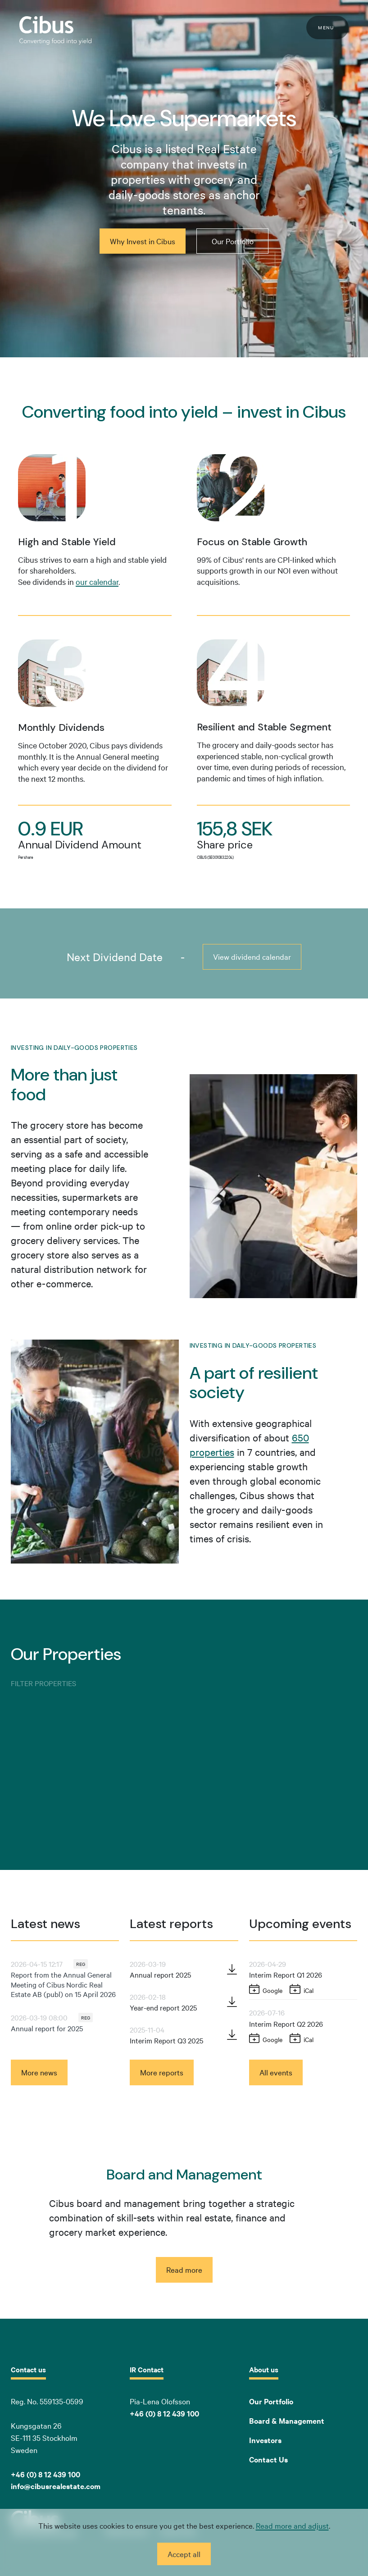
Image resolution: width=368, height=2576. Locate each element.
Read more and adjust (292, 2525)
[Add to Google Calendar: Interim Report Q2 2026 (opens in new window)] (266, 2039)
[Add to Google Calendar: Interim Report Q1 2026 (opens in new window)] (266, 1990)
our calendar (97, 581)
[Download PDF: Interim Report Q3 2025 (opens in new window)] (232, 2035)
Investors (265, 2440)
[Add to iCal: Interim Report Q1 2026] (301, 1990)
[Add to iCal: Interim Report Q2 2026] (301, 2039)
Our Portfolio (271, 2401)
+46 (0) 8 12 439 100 (164, 2413)
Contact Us (268, 2459)
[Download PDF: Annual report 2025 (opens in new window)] (232, 1969)
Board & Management (286, 2420)
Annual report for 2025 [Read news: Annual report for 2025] (47, 2028)
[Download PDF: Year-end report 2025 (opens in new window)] (232, 2001)
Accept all (184, 2554)
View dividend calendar (252, 956)
